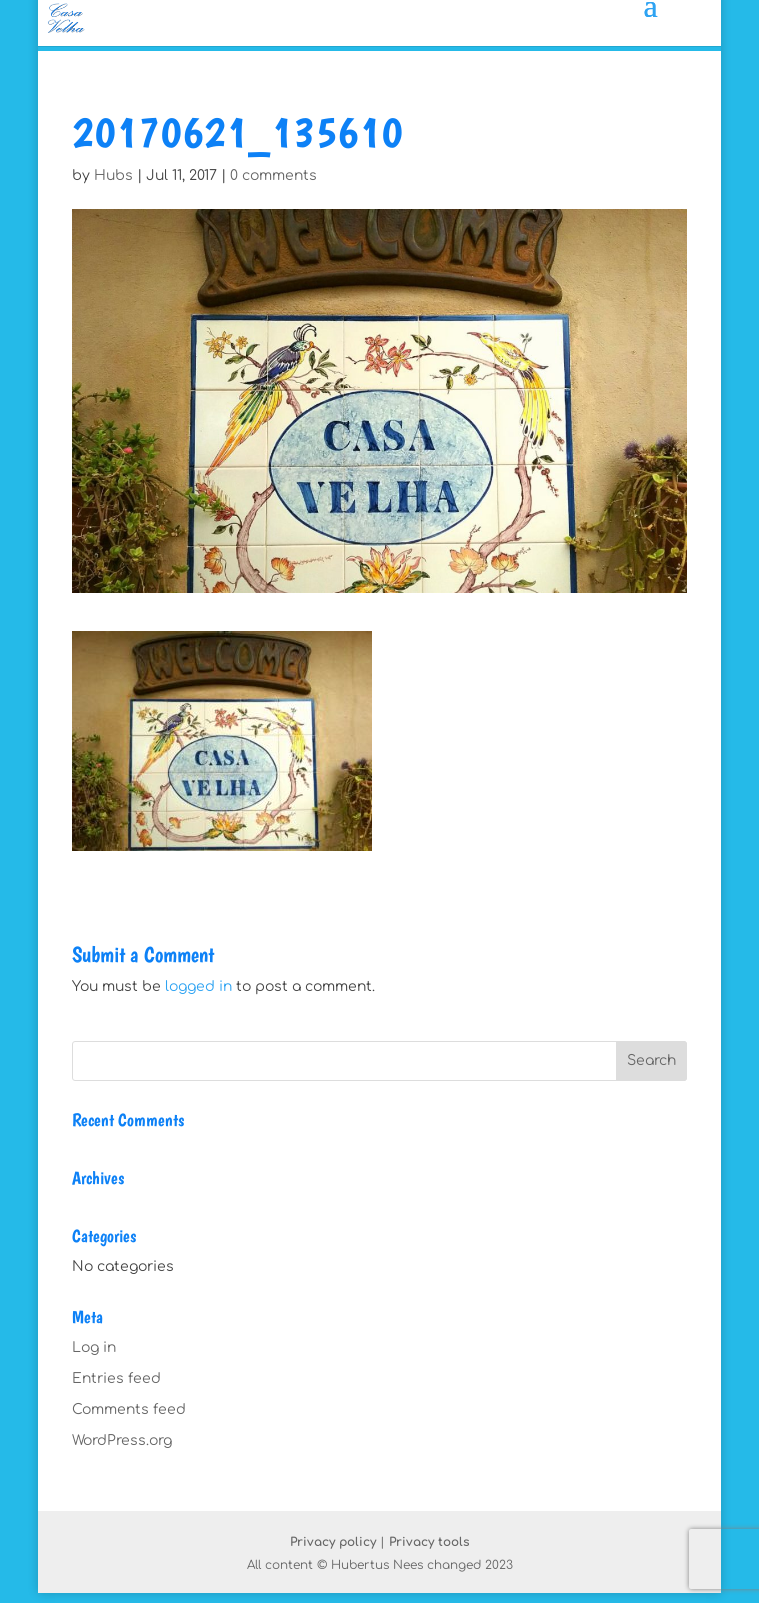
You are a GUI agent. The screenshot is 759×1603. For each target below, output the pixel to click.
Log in (94, 1347)
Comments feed (129, 1409)
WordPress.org (122, 1440)
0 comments (273, 175)
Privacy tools (429, 1542)
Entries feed (116, 1378)
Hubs (113, 175)
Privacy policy (333, 1542)
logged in (198, 986)
